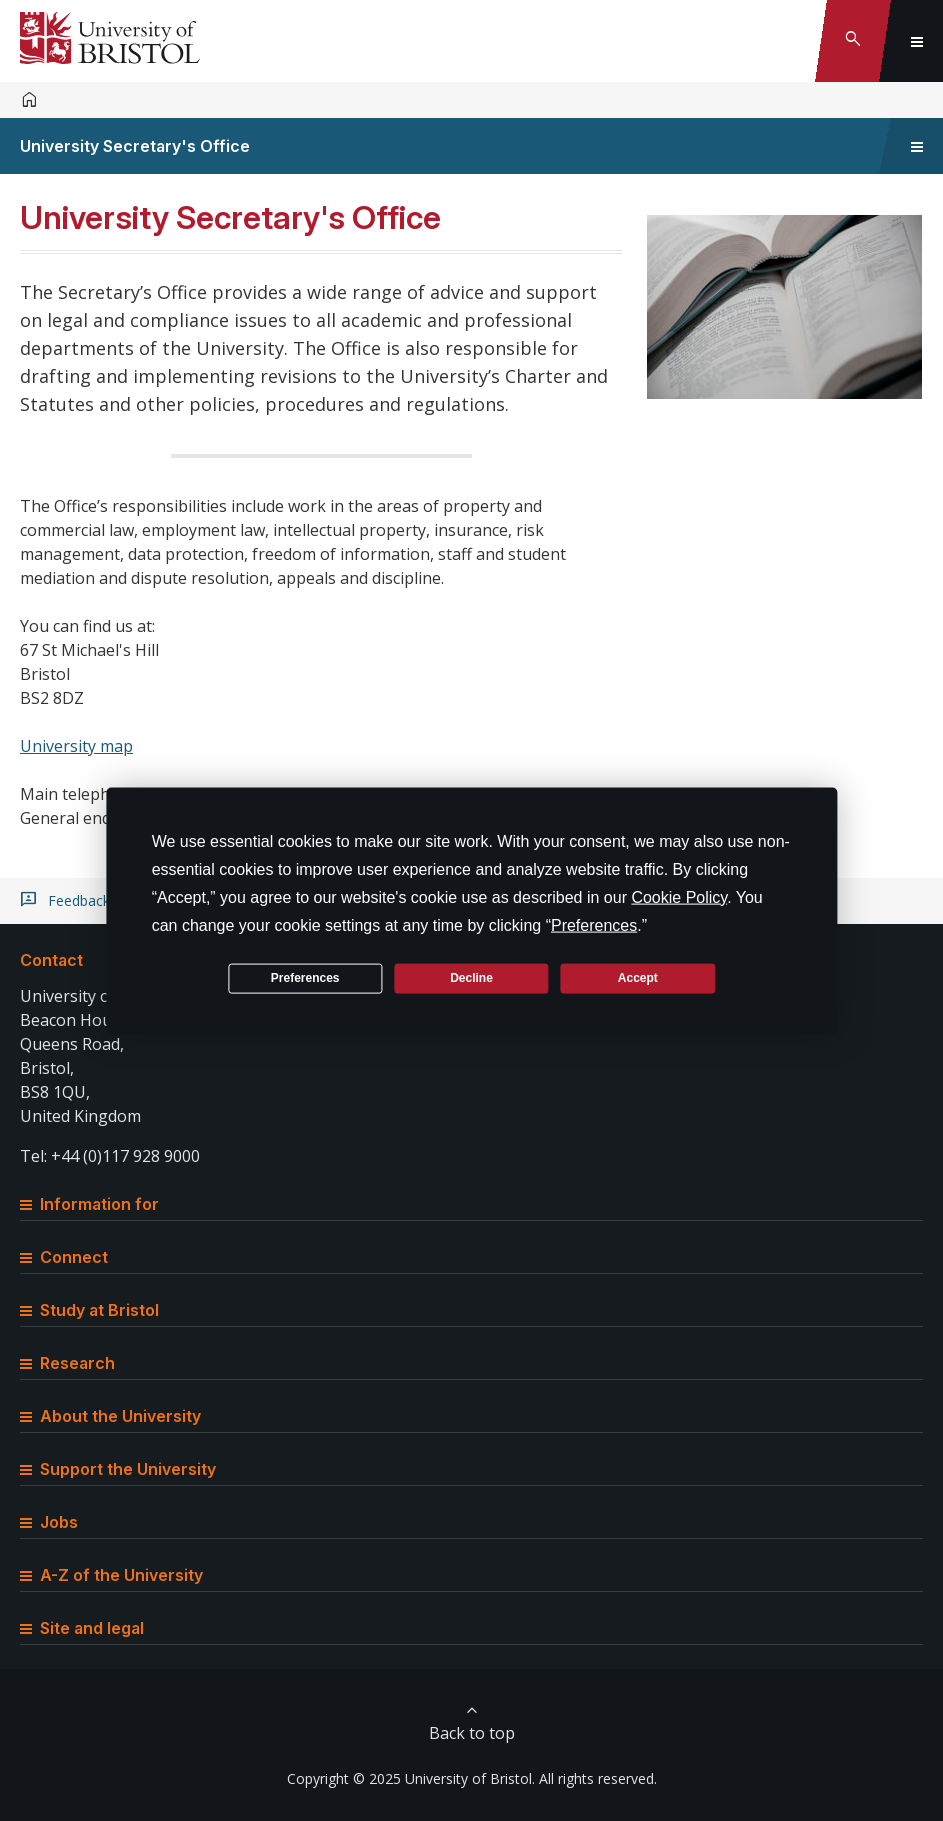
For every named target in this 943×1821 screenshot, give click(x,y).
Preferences (305, 978)
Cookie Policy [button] (679, 896)
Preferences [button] (594, 924)
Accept (638, 978)
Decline (471, 978)
